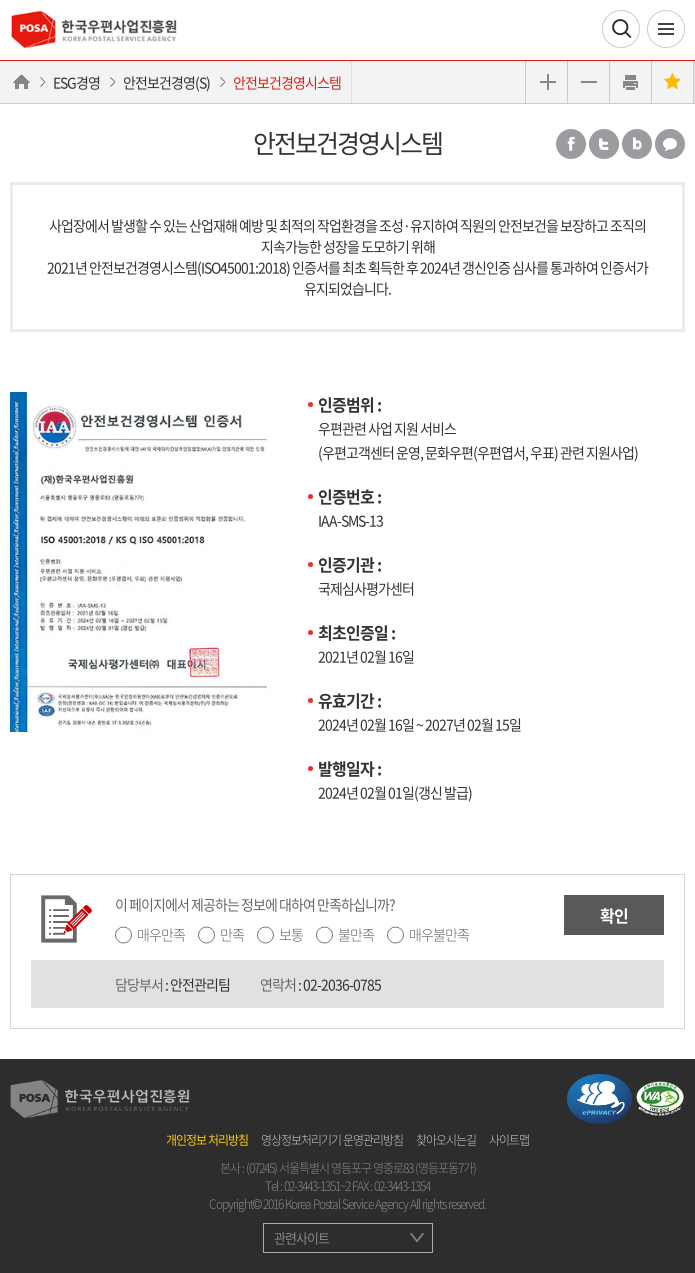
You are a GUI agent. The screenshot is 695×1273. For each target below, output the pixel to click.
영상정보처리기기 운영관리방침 (332, 1140)
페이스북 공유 (571, 144)
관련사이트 (301, 1237)
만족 (232, 934)
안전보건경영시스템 (287, 82)
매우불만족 (439, 934)
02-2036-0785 (342, 984)
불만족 (356, 934)
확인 (614, 915)
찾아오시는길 (446, 1140)
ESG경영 (76, 82)
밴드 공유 (637, 144)
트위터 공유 (604, 144)
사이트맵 (509, 1140)
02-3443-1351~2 (317, 1186)
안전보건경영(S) (166, 82)
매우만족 (161, 934)
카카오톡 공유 (670, 144)
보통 (291, 934)
